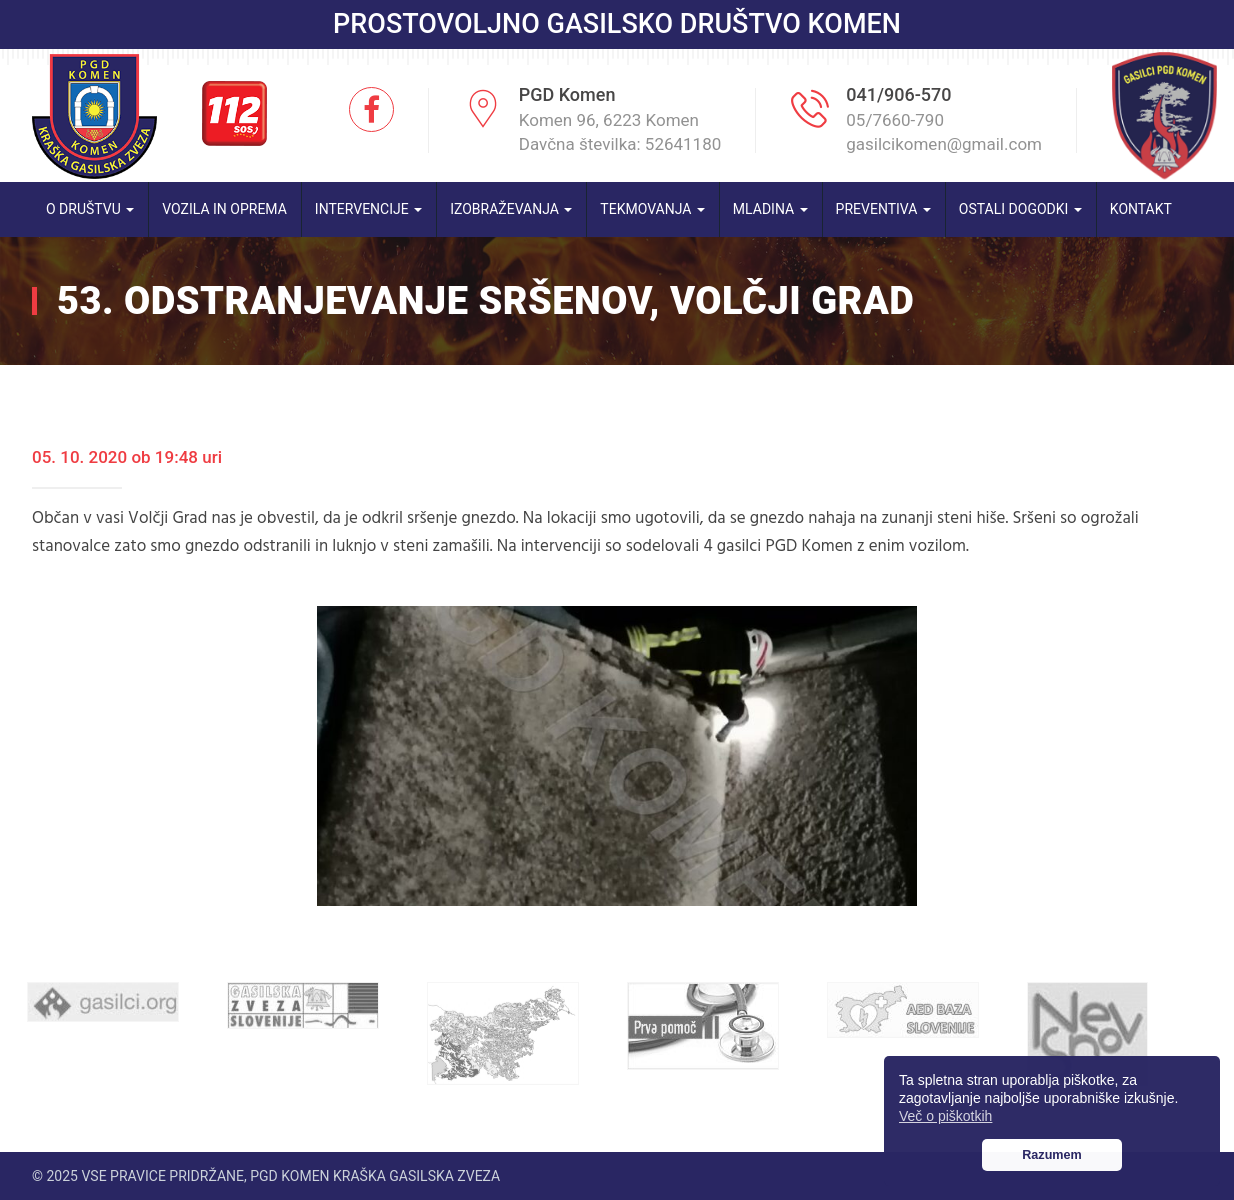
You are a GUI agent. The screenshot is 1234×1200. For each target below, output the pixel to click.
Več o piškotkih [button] (945, 1116)
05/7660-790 (895, 120)
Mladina (770, 209)
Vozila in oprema (224, 209)
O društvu (90, 209)
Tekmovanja (652, 209)
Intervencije (368, 209)
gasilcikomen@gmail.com (944, 144)
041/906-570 (898, 94)
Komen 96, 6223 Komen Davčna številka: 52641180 (620, 132)
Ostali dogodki (1020, 209)
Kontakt (1141, 209)
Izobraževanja (511, 209)
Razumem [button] (1052, 1155)
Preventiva (883, 209)
